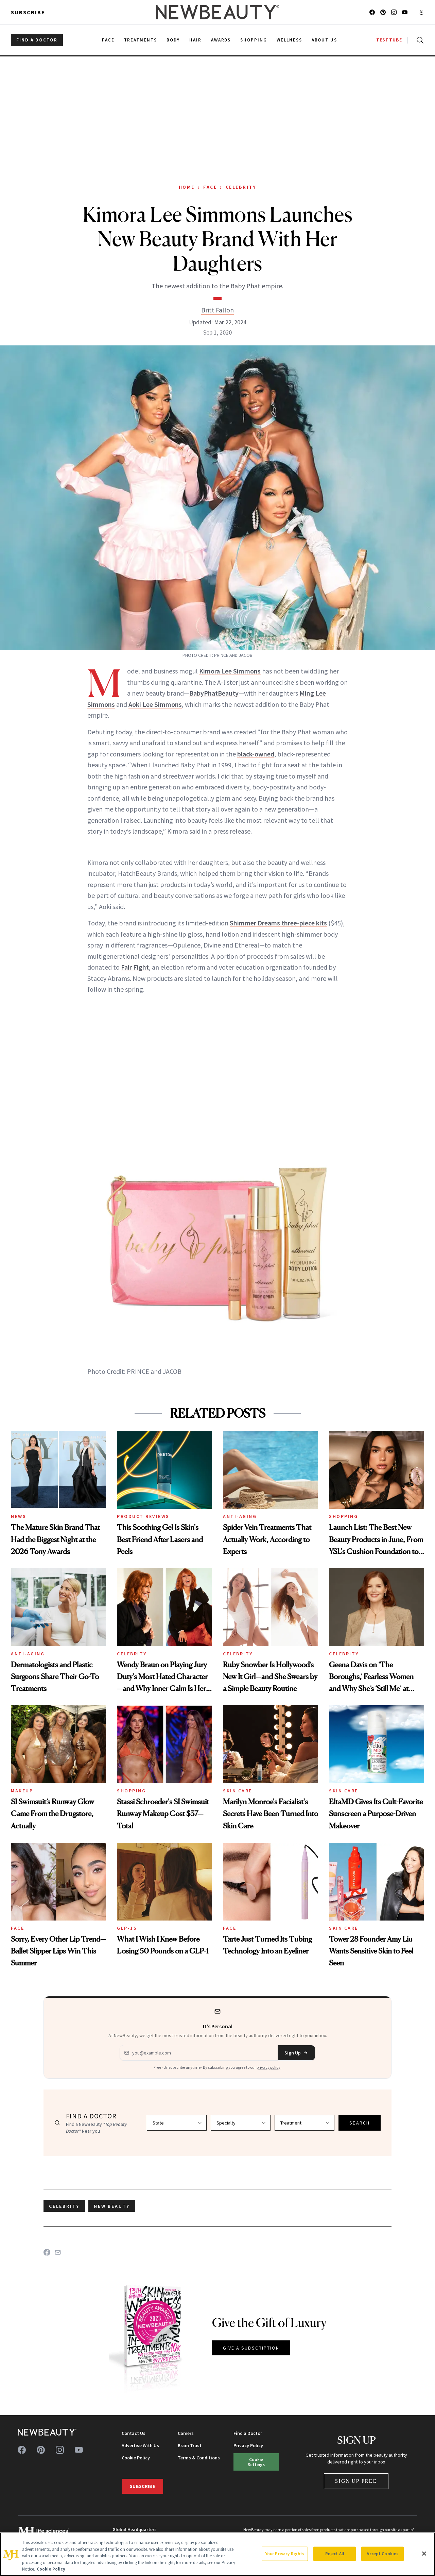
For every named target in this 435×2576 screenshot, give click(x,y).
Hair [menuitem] (195, 40)
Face (210, 187)
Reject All (334, 2554)
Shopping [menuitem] (253, 40)
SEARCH (359, 2123)
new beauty (112, 2206)
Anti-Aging (240, 1516)
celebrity (64, 2206)
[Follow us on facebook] (372, 12)
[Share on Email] (57, 2252)
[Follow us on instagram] (394, 12)
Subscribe (28, 12)
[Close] (424, 2553)
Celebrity (241, 187)
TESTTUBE (389, 40)
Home (187, 187)
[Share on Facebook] (47, 2252)
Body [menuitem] (173, 40)
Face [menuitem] (108, 40)
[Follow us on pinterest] (383, 12)
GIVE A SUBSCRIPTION (251, 2348)
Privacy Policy (248, 2445)
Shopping (343, 1516)
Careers (186, 2433)
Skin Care (237, 1791)
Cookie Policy (136, 2458)
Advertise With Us (140, 2445)
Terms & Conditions (199, 2458)
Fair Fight (135, 967)
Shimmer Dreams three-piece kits (278, 923)
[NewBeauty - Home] (217, 12)
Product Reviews (143, 1516)
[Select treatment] (304, 2123)
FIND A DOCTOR (36, 40)
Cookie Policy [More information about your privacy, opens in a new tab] (51, 2569)
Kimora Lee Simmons (230, 671)
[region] (217, 2554)
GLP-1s (127, 1928)
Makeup (22, 1791)
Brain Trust (190, 2445)
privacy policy (268, 2067)
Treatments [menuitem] (140, 40)
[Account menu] (421, 12)
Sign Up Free (356, 2481)
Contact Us (133, 2433)
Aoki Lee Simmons (155, 704)
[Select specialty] (241, 2123)
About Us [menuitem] (324, 40)
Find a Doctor (247, 2433)
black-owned (255, 754)
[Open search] (418, 40)
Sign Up (296, 2053)
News (18, 1516)
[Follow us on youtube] (404, 12)
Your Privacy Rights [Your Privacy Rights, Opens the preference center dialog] (284, 2554)
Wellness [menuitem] (289, 40)
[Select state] (177, 2123)
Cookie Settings (256, 2462)
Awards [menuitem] (221, 40)
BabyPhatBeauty (214, 693)
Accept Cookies (382, 2554)
